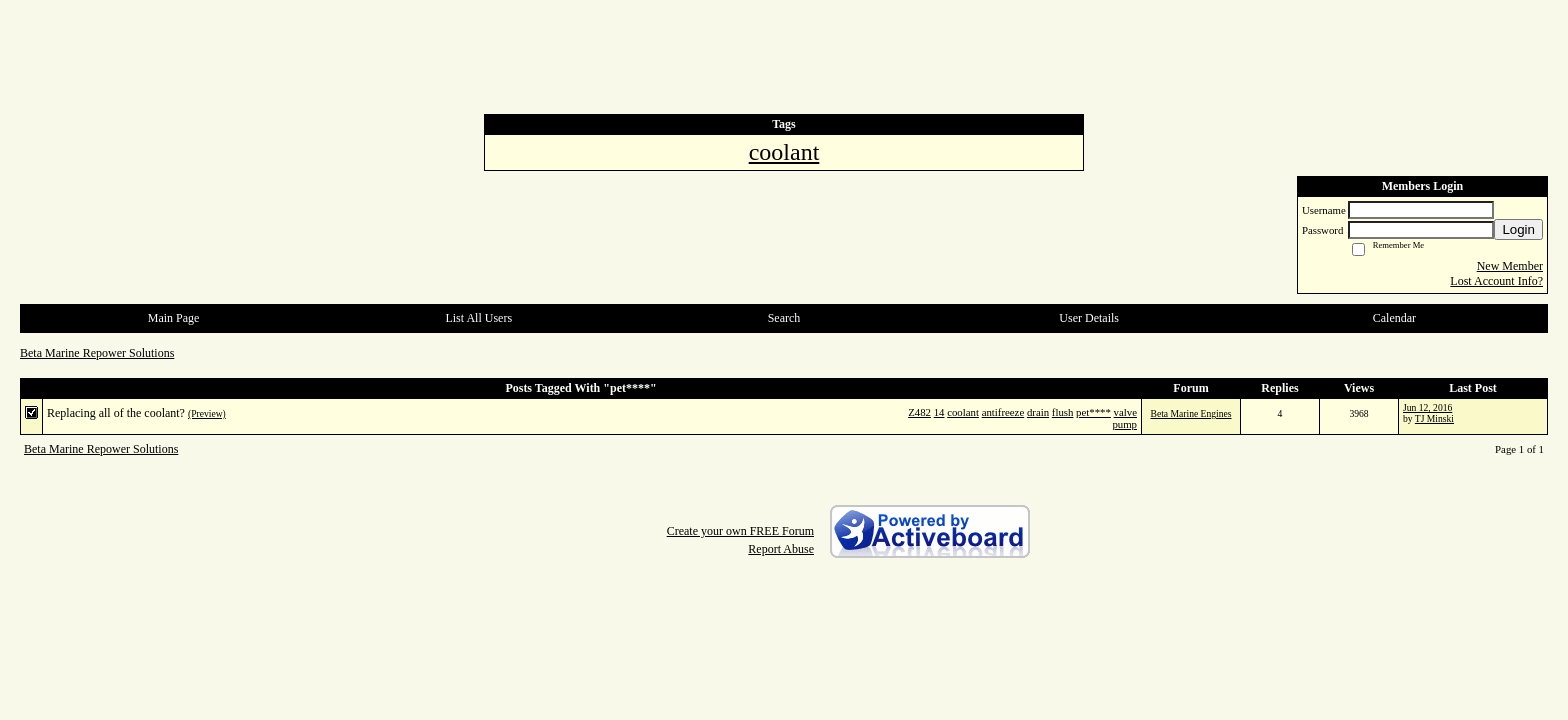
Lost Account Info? (1496, 281)
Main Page (174, 318)
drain (1038, 412)
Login (1518, 229)
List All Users (478, 318)
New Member (1510, 266)
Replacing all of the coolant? (116, 413)
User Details (1089, 318)
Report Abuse (781, 549)
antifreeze (1003, 412)
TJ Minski (1434, 418)
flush (1063, 412)
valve (1125, 412)
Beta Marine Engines (1191, 413)
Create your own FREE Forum (740, 531)
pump (1124, 424)
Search (784, 318)
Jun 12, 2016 (1427, 407)
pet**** (1093, 412)
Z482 (919, 412)
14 (939, 412)
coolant (963, 412)
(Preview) (207, 413)
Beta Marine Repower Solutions (97, 353)
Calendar (1394, 318)
